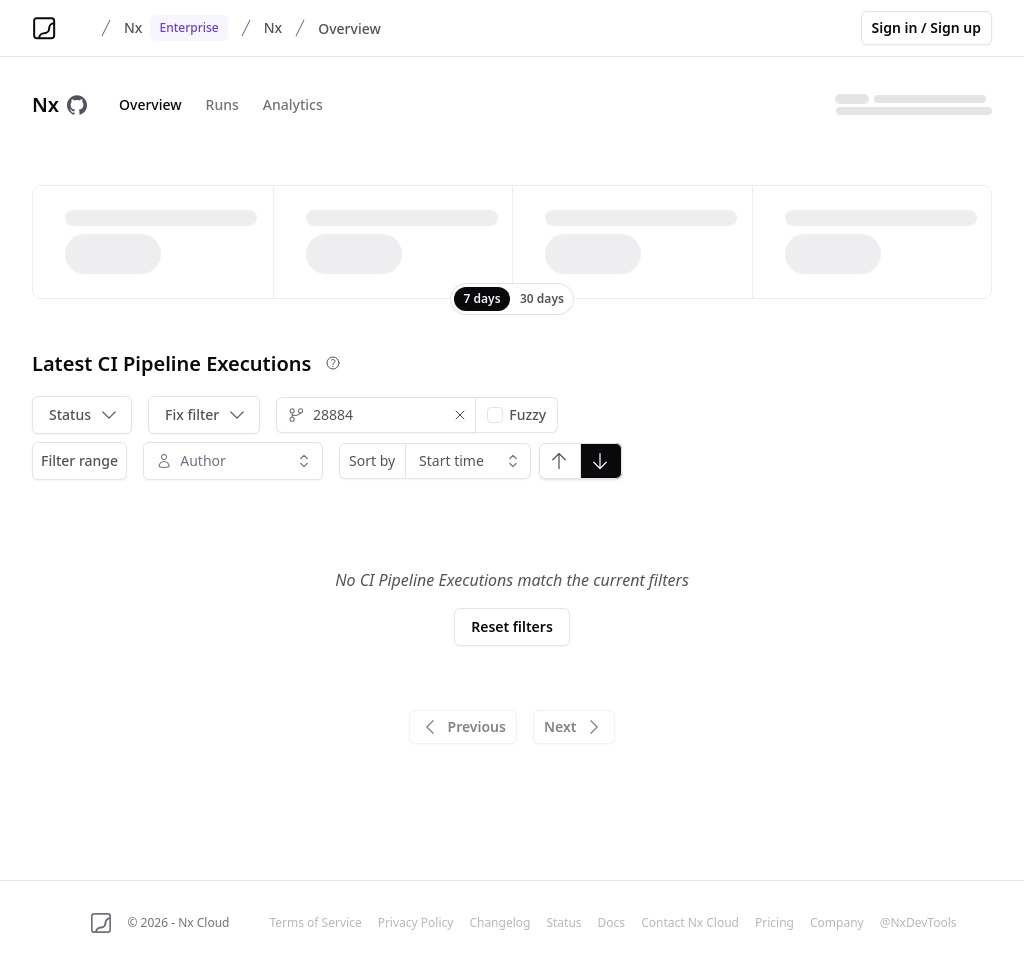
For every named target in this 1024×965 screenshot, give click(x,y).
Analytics (293, 104)
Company (837, 923)
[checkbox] (495, 415)
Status (563, 923)
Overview (150, 104)
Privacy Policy (416, 923)
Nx (133, 27)
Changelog (499, 923)
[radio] (482, 299)
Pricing (774, 923)
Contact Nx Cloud (690, 923)
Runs (222, 104)
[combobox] (374, 415)
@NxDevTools (918, 923)
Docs (612, 923)
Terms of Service (315, 923)
